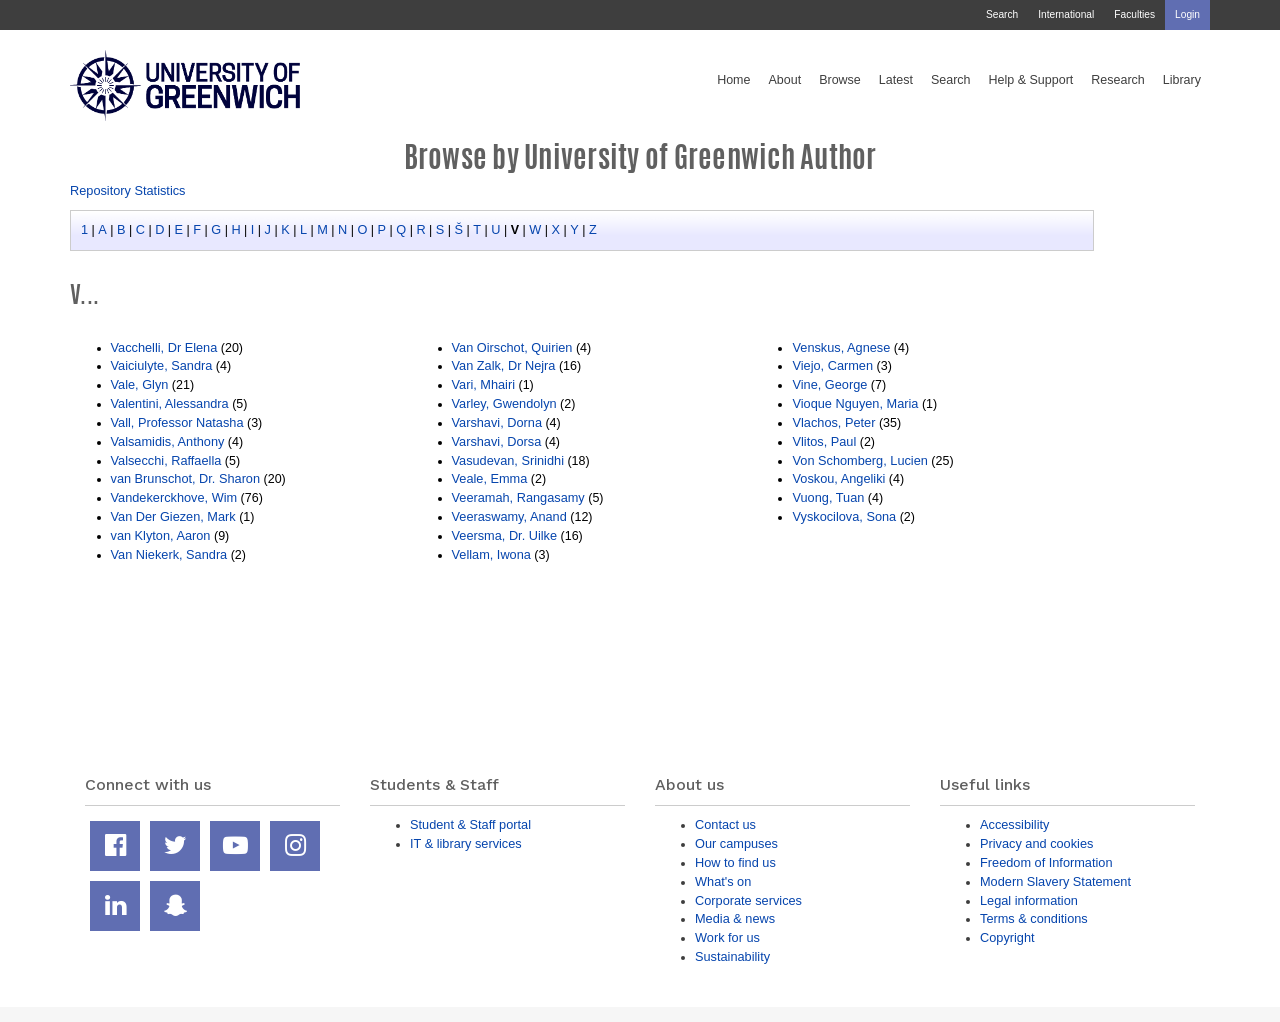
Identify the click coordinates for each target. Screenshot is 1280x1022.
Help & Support (1031, 80)
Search (1002, 14)
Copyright (1007, 937)
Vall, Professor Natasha (177, 422)
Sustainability (732, 956)
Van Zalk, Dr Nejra (504, 365)
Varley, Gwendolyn (504, 403)
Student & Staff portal (470, 824)
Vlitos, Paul (824, 441)
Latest (896, 80)
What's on (723, 881)
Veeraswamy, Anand (509, 516)
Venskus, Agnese (841, 347)
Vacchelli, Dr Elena (164, 347)
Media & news (735, 918)
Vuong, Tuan (828, 497)
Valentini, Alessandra (170, 403)
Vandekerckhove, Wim (174, 497)
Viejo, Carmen (832, 365)
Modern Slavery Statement (1055, 881)
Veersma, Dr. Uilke (505, 535)
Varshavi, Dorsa (497, 441)
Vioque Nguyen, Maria (855, 403)
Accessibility (1014, 824)
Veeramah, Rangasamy (518, 497)
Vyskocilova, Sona (844, 516)
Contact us (725, 824)
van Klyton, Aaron (162, 535)
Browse (840, 80)
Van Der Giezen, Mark (173, 516)
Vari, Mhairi (484, 384)
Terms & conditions (1034, 918)
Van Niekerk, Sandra (169, 554)
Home (733, 80)
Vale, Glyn (140, 384)
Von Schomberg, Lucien (859, 460)
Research (1118, 80)
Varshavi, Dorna (497, 422)
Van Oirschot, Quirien (512, 347)
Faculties (1134, 14)
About (784, 80)
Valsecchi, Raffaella (166, 460)
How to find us (735, 862)
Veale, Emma (490, 478)
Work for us (727, 937)
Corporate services (748, 900)
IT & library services (466, 843)
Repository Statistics (128, 190)
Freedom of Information (1046, 862)
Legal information (1029, 900)
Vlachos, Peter (833, 422)
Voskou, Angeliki (838, 478)
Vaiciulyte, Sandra (162, 365)
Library (1182, 80)
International (1066, 14)
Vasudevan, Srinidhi (508, 460)
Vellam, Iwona (491, 554)
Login (1187, 14)
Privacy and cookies (1036, 843)
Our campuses (736, 843)
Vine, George (829, 384)
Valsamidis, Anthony (168, 441)
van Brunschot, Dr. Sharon (186, 478)
